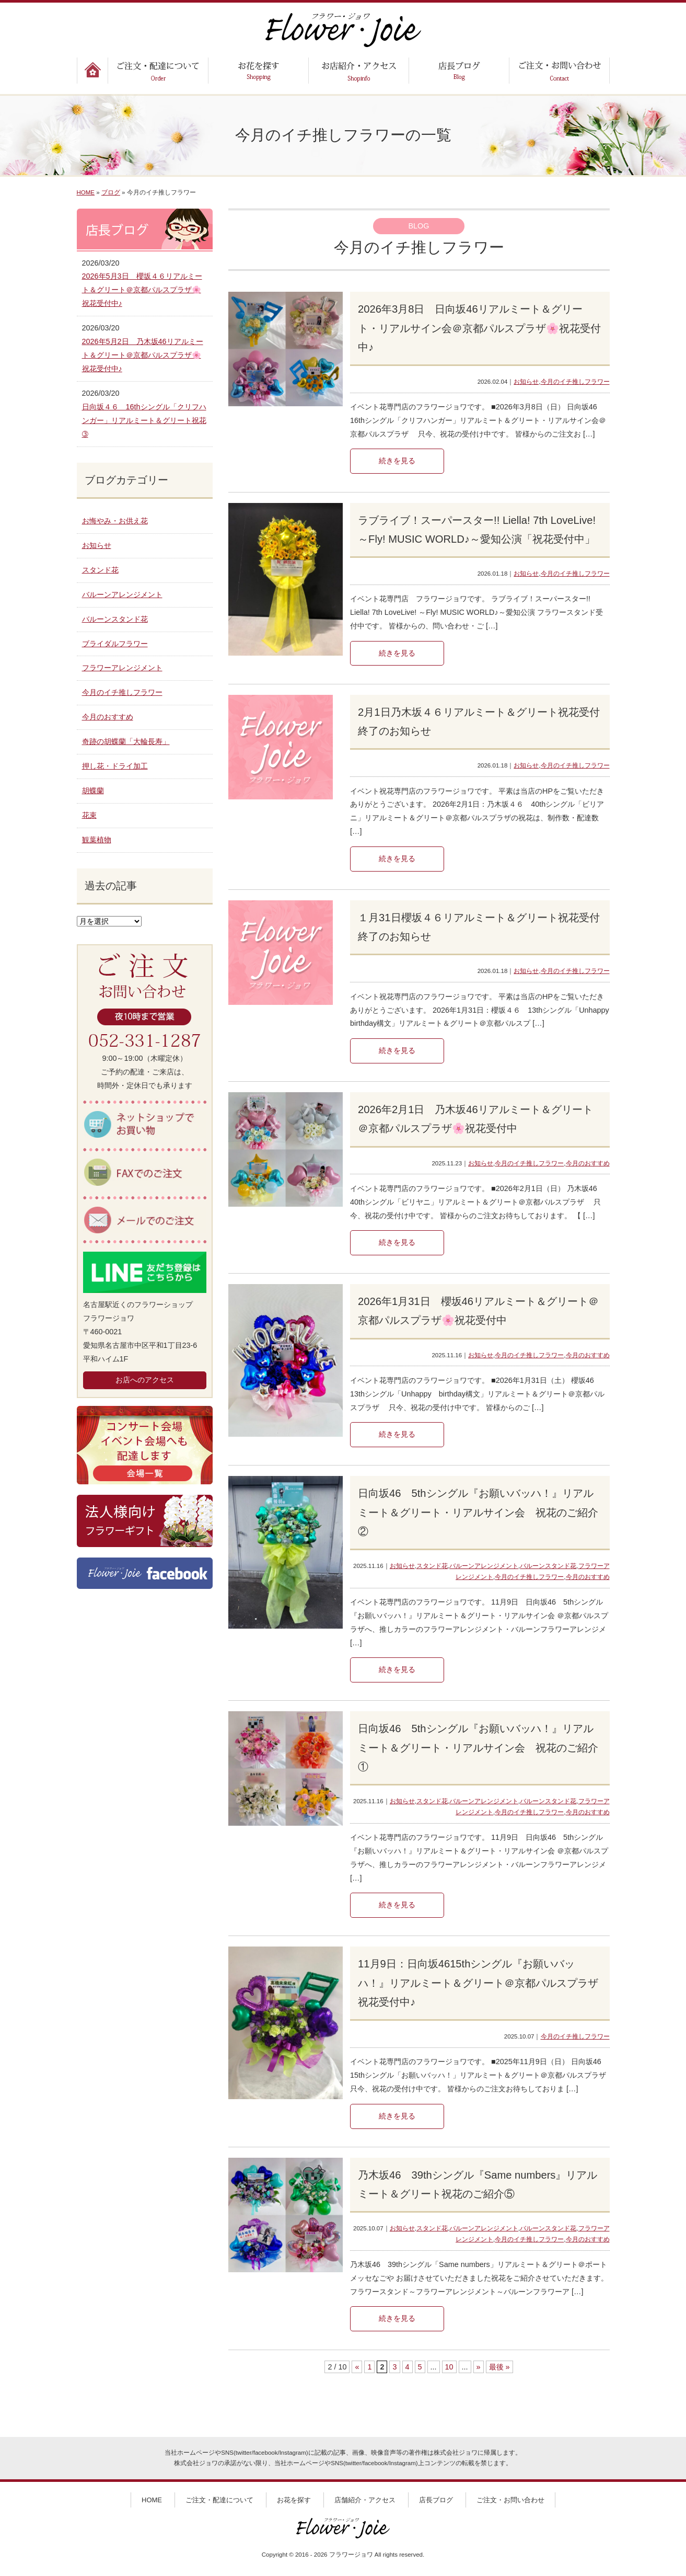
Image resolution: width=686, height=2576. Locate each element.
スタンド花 (432, 1566)
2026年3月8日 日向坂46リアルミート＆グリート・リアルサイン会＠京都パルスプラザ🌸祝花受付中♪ (479, 328)
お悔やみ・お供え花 (115, 521)
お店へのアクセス (144, 1380)
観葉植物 (96, 839)
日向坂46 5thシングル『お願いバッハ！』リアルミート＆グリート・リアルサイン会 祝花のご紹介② (478, 1512)
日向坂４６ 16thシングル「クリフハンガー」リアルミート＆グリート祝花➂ (144, 420)
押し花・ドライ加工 (115, 766)
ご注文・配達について (219, 2500)
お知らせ (526, 382)
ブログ (110, 192)
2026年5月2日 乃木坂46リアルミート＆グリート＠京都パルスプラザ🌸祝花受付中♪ (142, 355)
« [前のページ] (357, 2367)
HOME (86, 192)
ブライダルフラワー (115, 643)
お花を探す (294, 2500)
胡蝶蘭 (93, 790)
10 (449, 2367)
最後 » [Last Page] (499, 2367)
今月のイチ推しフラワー (575, 382)
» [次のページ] (478, 2367)
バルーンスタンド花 (548, 1566)
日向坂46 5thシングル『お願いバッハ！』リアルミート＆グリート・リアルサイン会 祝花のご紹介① (478, 1747)
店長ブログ (436, 2500)
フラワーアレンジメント (122, 667)
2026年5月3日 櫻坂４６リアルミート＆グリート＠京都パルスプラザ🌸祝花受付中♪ (142, 289)
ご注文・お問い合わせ (510, 2500)
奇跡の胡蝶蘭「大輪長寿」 (126, 741)
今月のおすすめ (588, 1163)
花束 (89, 815)
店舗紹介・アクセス (365, 2500)
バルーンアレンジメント (483, 1566)
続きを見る (397, 460)
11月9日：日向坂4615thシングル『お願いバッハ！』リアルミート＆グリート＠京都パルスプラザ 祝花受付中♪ (483, 1983)
